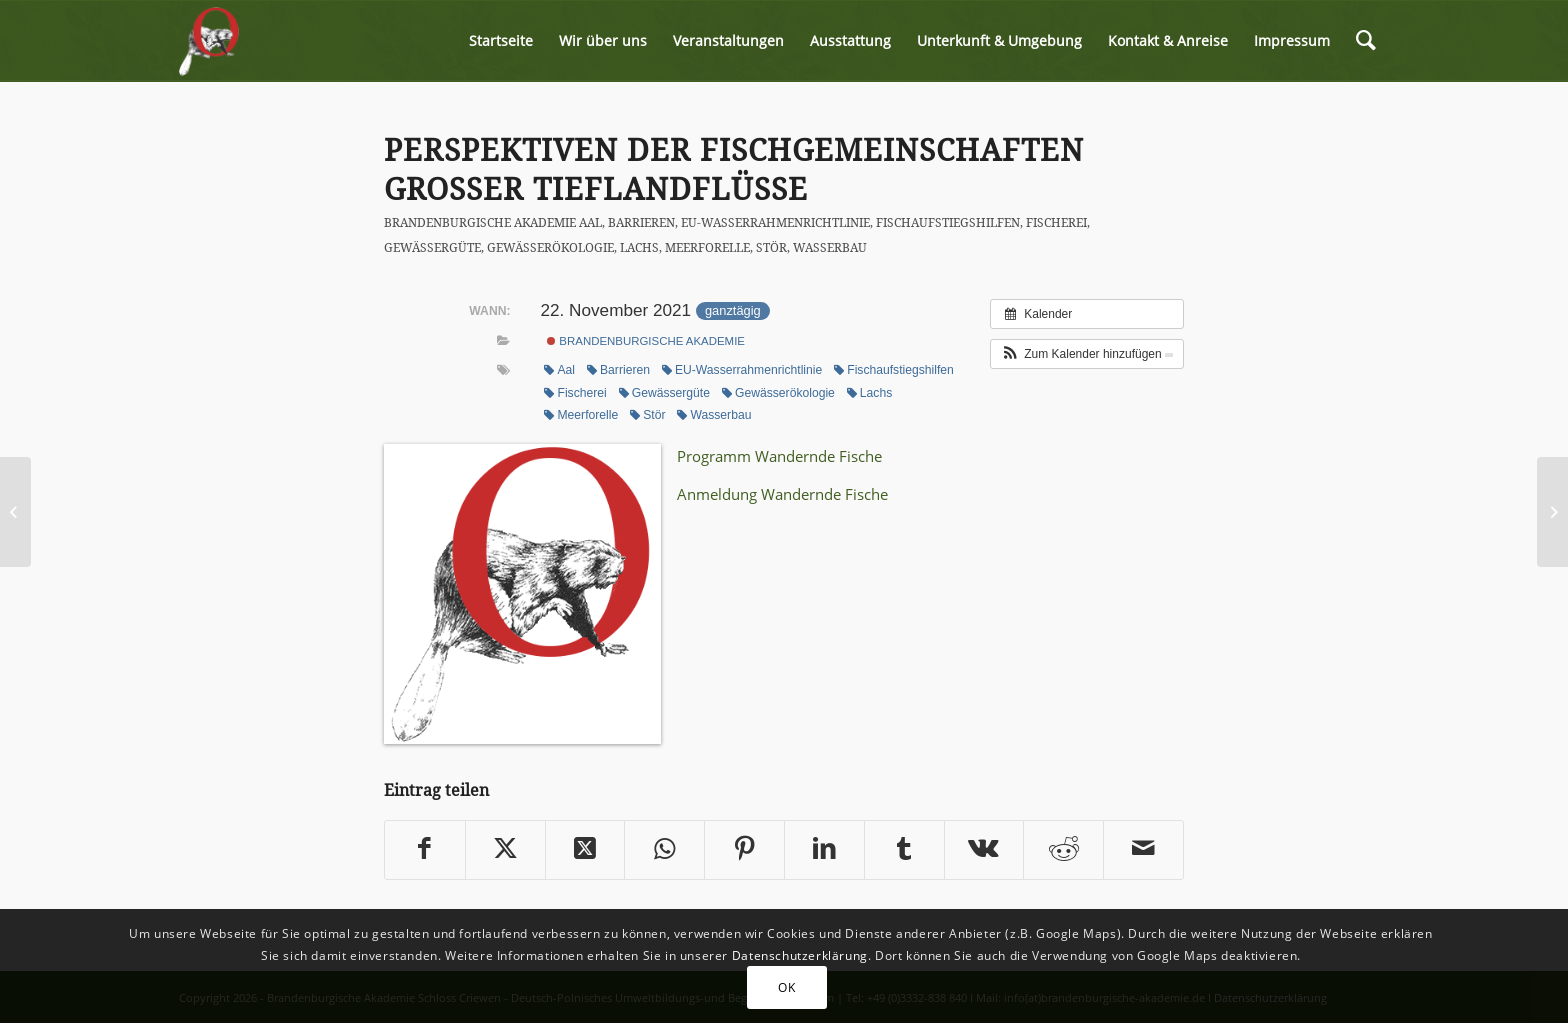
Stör (771, 247)
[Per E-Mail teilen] (1143, 850)
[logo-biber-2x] (210, 41)
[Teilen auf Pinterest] (744, 850)
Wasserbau (830, 247)
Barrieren (641, 222)
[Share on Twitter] (585, 850)
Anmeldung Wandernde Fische (782, 494)
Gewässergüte (432, 247)
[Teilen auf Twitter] (505, 850)
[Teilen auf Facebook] (425, 850)
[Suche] (1366, 41)
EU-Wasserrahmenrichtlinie (775, 222)
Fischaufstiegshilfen (948, 222)
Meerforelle (707, 247)
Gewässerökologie (550, 247)
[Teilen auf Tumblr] (904, 850)
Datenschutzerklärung (800, 955)
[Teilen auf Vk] (984, 850)
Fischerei (1056, 222)
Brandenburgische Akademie (480, 222)
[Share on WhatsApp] (664, 850)
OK (786, 987)
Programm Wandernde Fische (779, 456)
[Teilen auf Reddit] (1063, 850)
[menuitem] (501, 41)
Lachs (639, 247)
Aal (590, 222)
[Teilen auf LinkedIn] (824, 850)
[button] (1087, 354)
